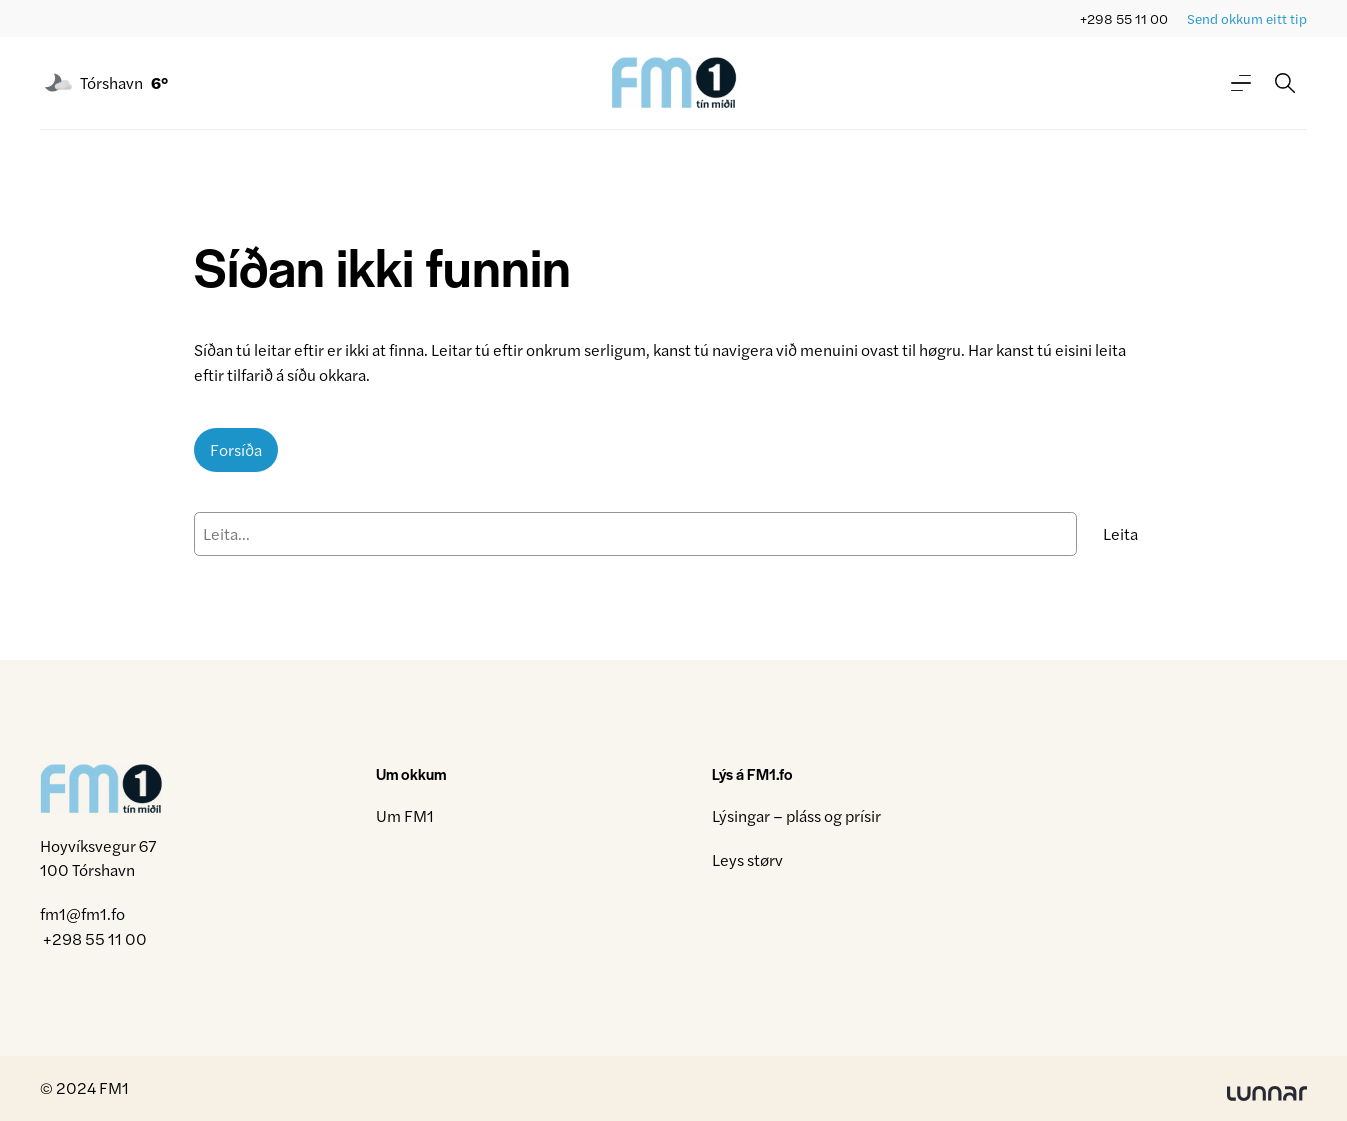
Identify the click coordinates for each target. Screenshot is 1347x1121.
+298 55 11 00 (1124, 18)
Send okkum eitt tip (1247, 18)
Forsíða (236, 449)
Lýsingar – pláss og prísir (796, 815)
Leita (1120, 533)
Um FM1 (405, 815)
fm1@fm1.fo (82, 913)
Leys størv (747, 859)
